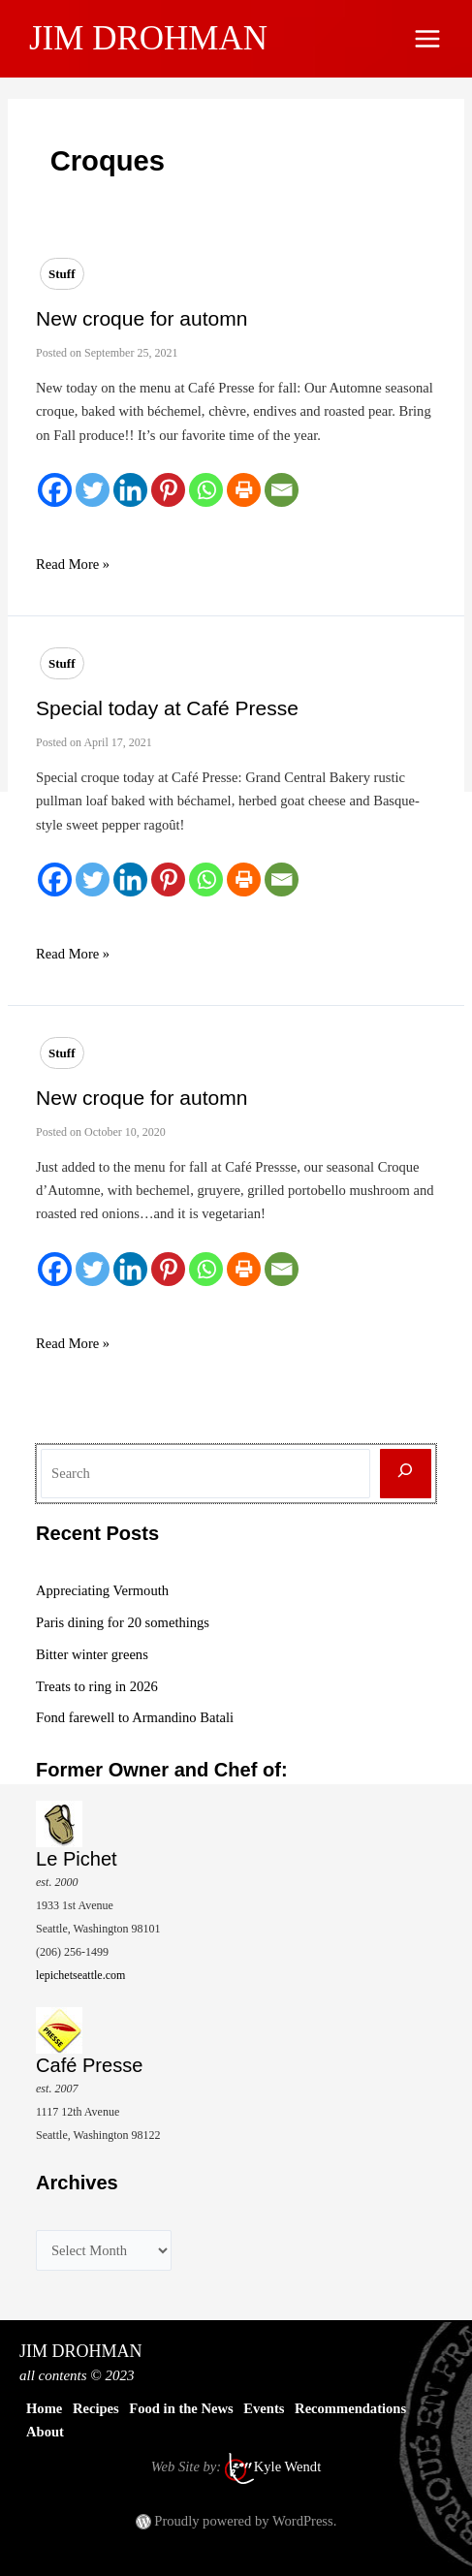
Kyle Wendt (287, 2466)
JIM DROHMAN (148, 38)
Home (44, 2408)
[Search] (405, 1473)
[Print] (244, 490)
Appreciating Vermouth (102, 1590)
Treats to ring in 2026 (97, 1686)
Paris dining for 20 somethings (122, 1622)
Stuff (61, 274)
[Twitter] (93, 490)
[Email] (282, 490)
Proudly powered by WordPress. (245, 2521)
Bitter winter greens (92, 1654)
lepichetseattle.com (80, 1975)
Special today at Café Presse (167, 708)
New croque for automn (141, 318)
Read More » (73, 564)
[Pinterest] (168, 490)
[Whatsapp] (206, 490)
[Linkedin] (130, 490)
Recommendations (350, 2408)
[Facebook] (55, 490)
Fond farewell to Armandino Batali (135, 1717)
